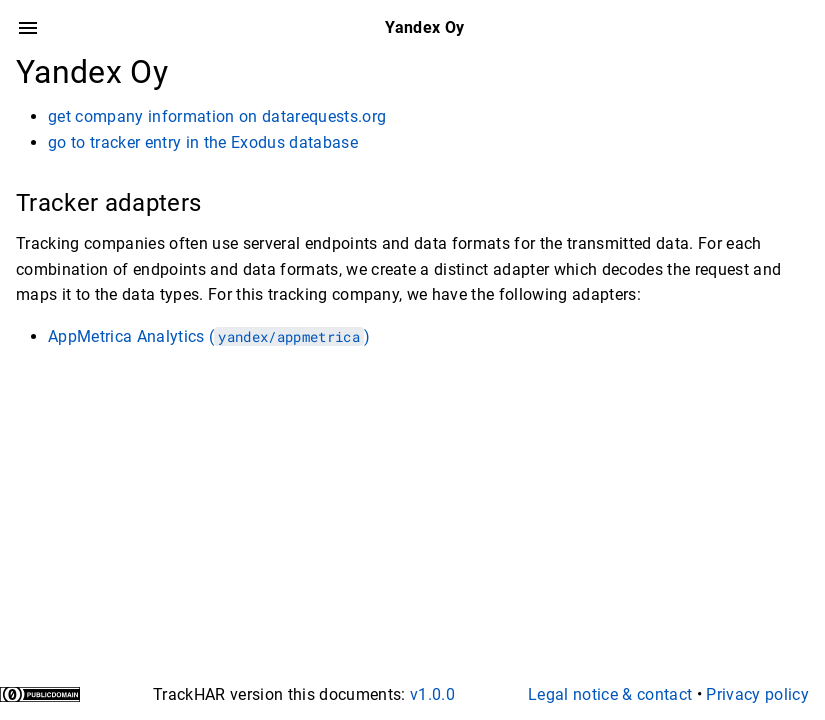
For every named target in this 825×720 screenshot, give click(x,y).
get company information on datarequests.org (217, 116)
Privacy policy (757, 694)
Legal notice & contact (610, 694)
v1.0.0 (432, 694)
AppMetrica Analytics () (209, 336)
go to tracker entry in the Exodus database (203, 142)
